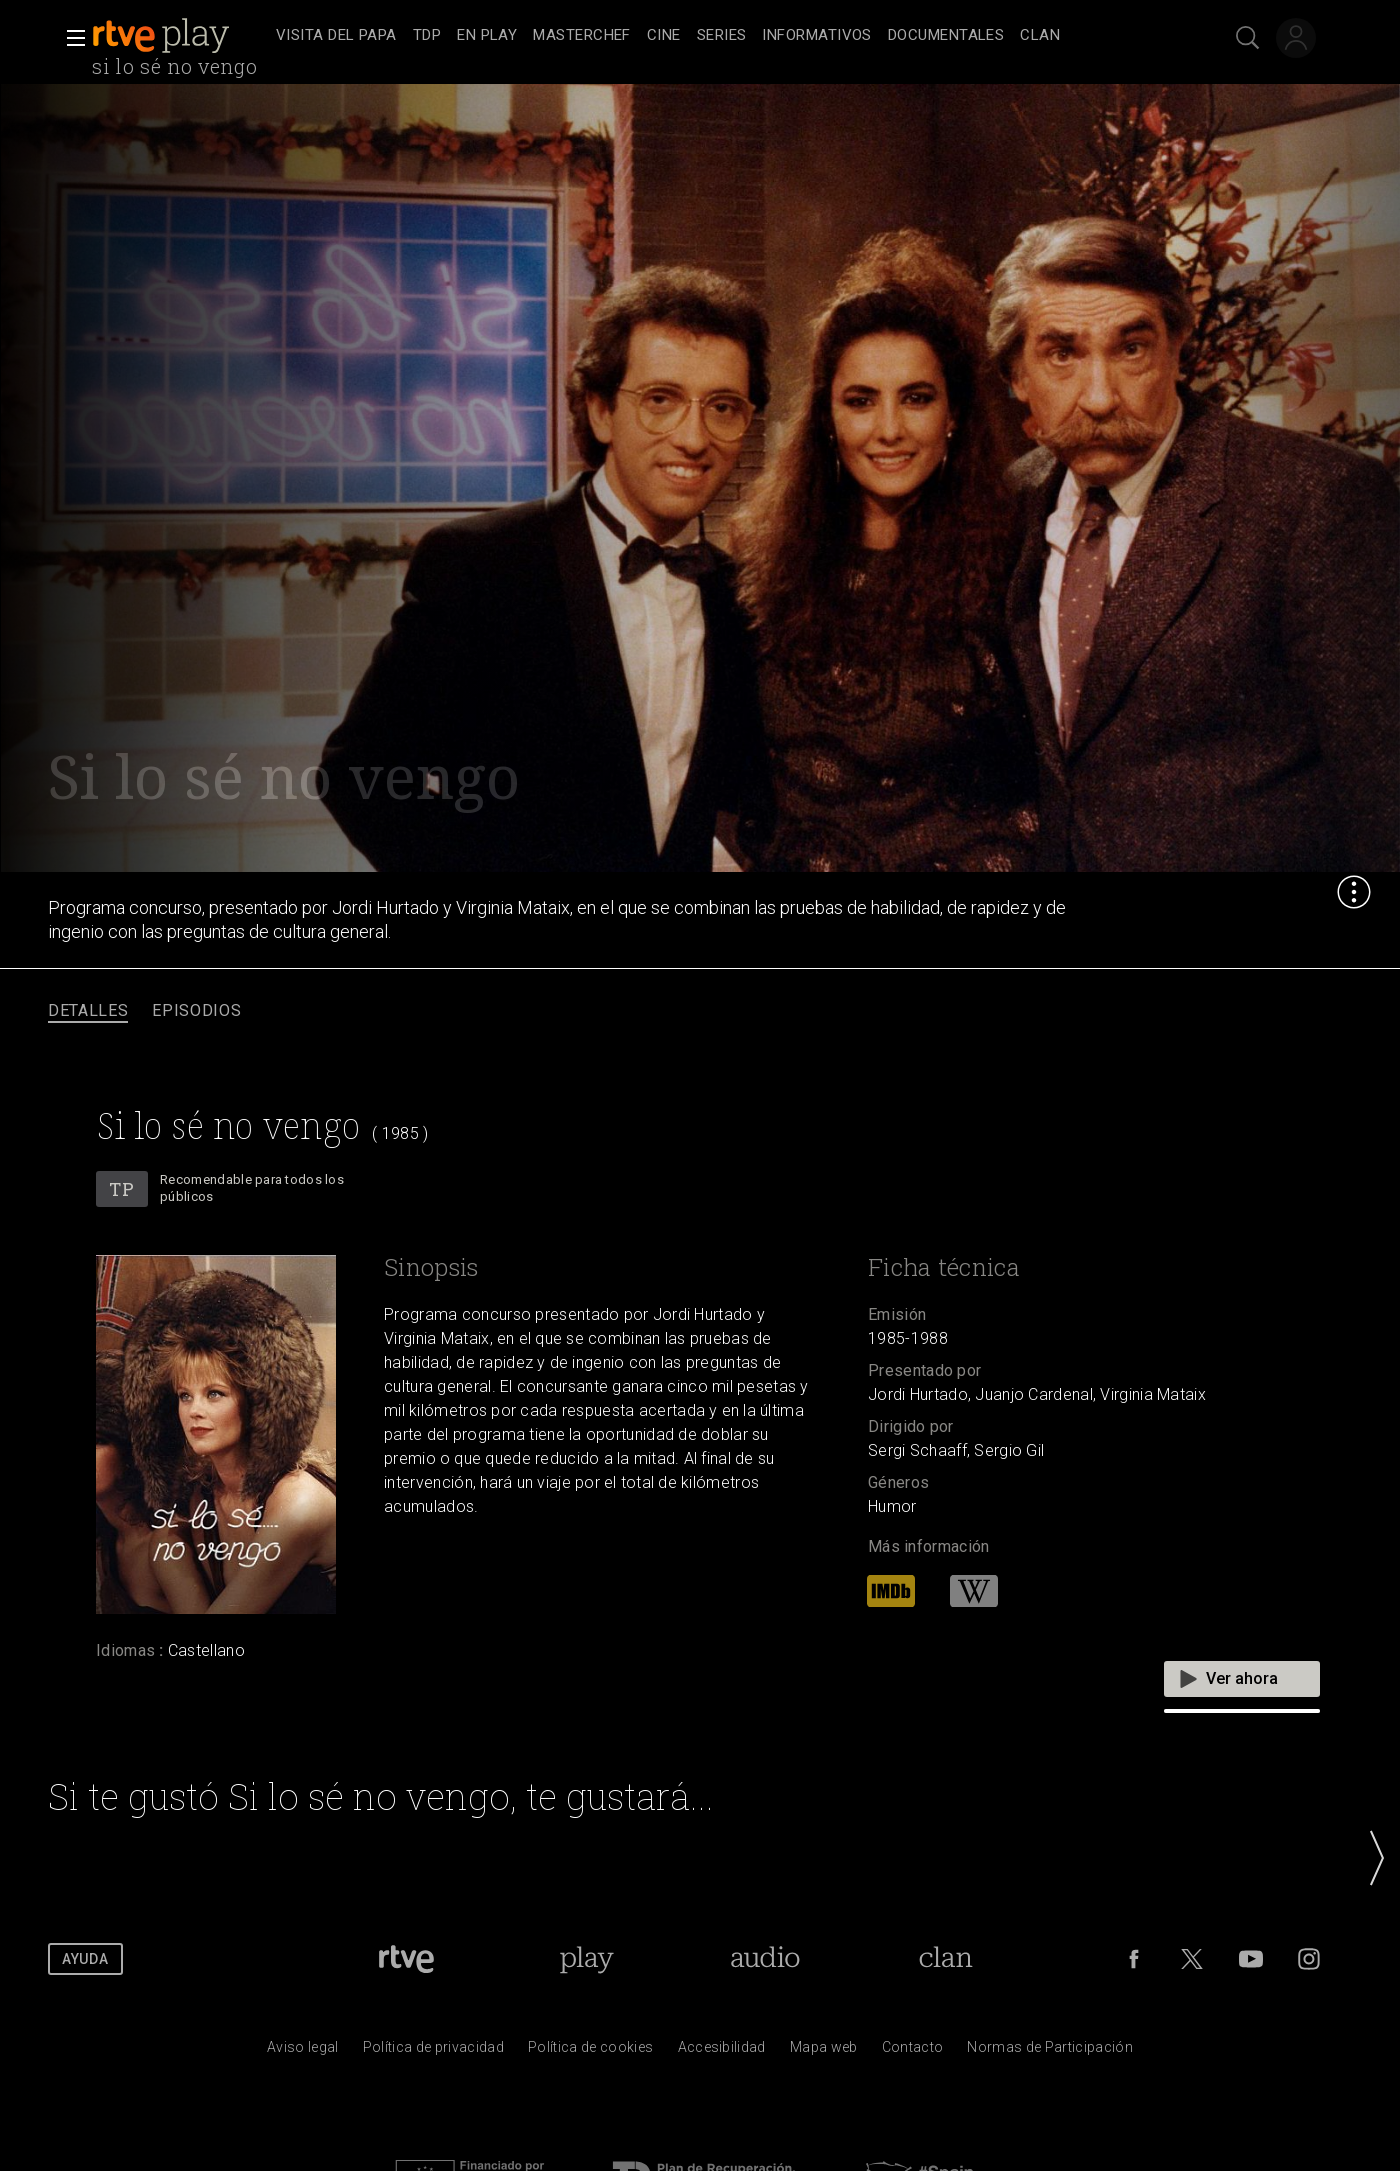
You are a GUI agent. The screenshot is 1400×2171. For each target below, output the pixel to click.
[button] (70, 38)
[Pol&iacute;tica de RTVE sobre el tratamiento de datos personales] (433, 2052)
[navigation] (722, 36)
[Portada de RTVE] (406, 1959)
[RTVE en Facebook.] (1134, 1959)
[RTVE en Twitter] (1192, 1959)
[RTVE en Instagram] (1309, 1959)
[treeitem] (336, 36)
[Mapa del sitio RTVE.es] (824, 2052)
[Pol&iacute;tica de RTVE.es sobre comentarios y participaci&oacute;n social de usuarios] (1050, 2052)
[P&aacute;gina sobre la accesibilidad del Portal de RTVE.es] (722, 2052)
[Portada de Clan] (945, 1959)
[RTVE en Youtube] (1251, 1959)
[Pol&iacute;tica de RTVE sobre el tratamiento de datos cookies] (590, 2052)
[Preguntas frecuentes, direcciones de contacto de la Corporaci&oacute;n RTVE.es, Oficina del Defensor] (913, 2052)
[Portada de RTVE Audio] (765, 1959)
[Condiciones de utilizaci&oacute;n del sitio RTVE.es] (303, 2052)
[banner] (180, 36)
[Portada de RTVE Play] (586, 1959)
